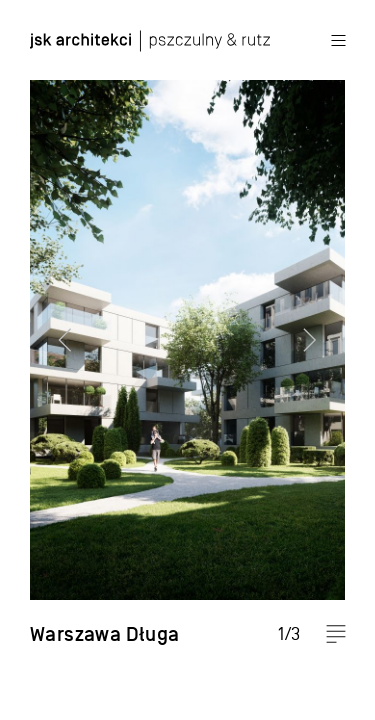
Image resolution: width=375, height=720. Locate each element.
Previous (55, 360)
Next (320, 360)
